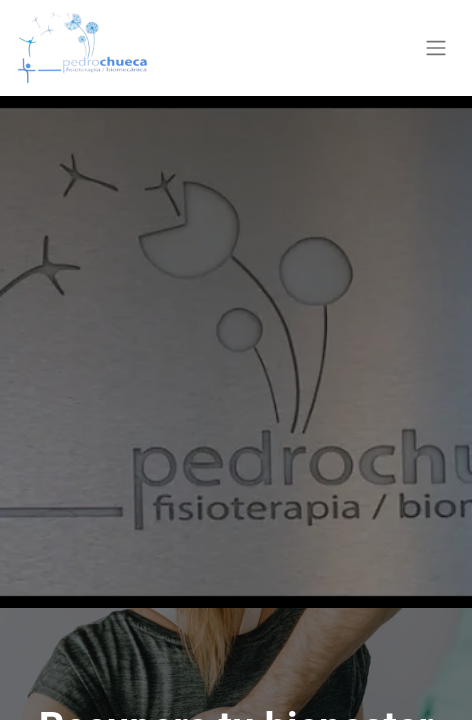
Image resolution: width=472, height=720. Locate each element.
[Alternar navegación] (436, 48)
